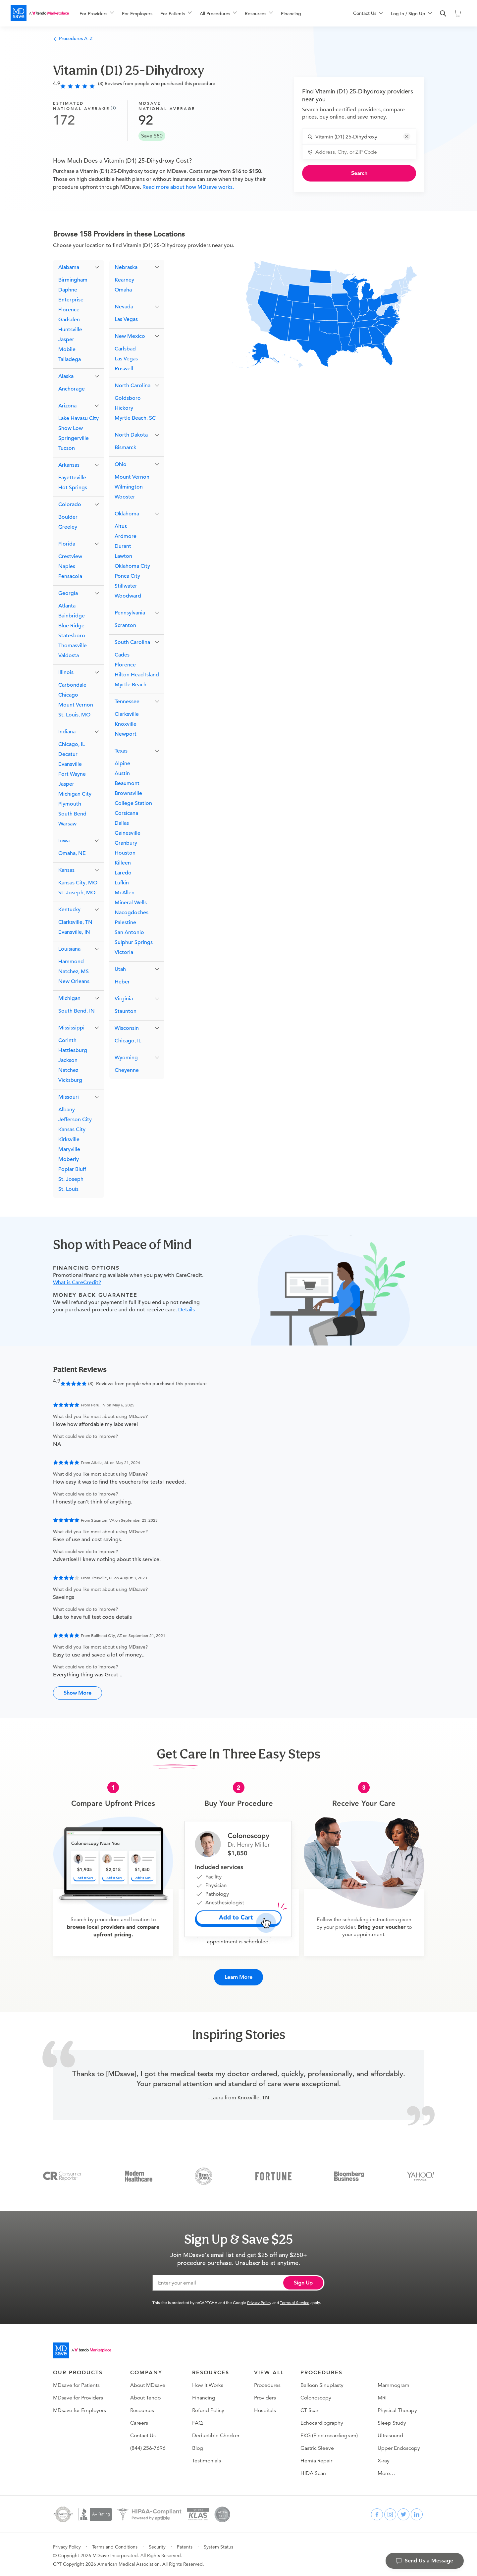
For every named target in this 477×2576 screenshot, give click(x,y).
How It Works (207, 2383)
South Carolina (132, 643)
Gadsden (69, 320)
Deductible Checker (215, 2434)
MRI (382, 2396)
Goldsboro (128, 398)
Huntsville (70, 330)
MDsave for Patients (76, 2383)
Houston (125, 853)
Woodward (128, 596)
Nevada (124, 307)
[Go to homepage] (82, 2349)
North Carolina (132, 386)
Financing (291, 14)
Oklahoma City (132, 566)
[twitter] (403, 2513)
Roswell (124, 369)
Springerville (73, 439)
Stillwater (126, 586)
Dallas (122, 823)
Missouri (68, 1097)
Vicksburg (70, 1081)
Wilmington (129, 487)
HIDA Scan (313, 2471)
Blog (197, 2446)
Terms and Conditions (114, 2545)
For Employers (137, 14)
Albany (66, 1110)
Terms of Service (294, 2300)
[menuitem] (97, 14)
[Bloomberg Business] (349, 2174)
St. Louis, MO (74, 715)
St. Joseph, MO (76, 893)
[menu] (206, 13)
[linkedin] (417, 2513)
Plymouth (69, 804)
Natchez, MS (73, 972)
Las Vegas (126, 320)
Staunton (125, 1012)
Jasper (66, 340)
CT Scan (310, 2408)
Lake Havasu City (78, 419)
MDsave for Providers (78, 2396)
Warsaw (67, 824)
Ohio (121, 465)
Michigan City (74, 794)
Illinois (66, 673)
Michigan (69, 999)
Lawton (123, 556)
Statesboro (71, 636)
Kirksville (69, 1140)
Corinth (67, 1041)
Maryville (69, 1150)
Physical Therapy (397, 2408)
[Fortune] (273, 2174)
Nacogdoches (131, 913)
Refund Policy (208, 2408)
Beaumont (127, 784)
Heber (122, 982)
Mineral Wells (131, 903)
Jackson (68, 1061)
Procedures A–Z (72, 38)
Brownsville (128, 794)
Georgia (68, 594)
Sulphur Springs (134, 943)
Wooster (125, 497)
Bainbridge (71, 616)
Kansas (66, 870)
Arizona (67, 406)
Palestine (125, 923)
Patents (184, 2545)
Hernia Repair (316, 2459)
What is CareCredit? (77, 1283)
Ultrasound (390, 2434)
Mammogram (393, 2383)
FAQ (197, 2421)
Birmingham (72, 280)
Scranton (125, 626)
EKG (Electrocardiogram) (329, 2434)
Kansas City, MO (77, 883)
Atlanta (67, 606)
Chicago (68, 695)
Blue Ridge (71, 626)
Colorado (69, 505)
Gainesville (127, 833)
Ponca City (127, 576)
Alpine (122, 764)
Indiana (67, 732)
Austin (122, 774)
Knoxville (125, 724)
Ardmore (125, 537)
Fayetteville (72, 478)
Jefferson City (75, 1120)
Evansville (70, 765)
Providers (265, 2396)
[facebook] (377, 2513)
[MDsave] (40, 13)
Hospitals (265, 2408)
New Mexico (130, 337)
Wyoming (126, 1058)
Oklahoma (127, 514)
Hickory (124, 408)
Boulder (68, 517)
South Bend (72, 814)
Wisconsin (127, 1028)
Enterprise (70, 300)
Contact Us (143, 2434)
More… (386, 2471)
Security (157, 2545)
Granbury (126, 843)
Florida (66, 544)
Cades (122, 655)
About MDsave (147, 2383)
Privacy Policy (259, 2300)
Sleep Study (392, 2421)
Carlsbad (125, 349)
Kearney (124, 280)
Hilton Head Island (137, 675)
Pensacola (70, 577)
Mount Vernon (75, 705)
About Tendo (145, 2396)
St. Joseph (70, 1180)
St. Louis (68, 1189)
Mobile (67, 350)
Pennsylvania (130, 613)
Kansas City (71, 1130)
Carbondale (72, 685)
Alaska (66, 377)
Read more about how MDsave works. (187, 187)
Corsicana (126, 814)
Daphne (67, 290)
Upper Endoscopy (399, 2446)
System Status (218, 2545)
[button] (406, 136)
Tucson (66, 449)
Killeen (123, 863)
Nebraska (126, 268)
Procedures (267, 2383)
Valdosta (68, 656)
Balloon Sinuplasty (322, 2383)
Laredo (123, 873)
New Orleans (73, 982)
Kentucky (69, 910)
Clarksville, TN (75, 923)
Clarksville (127, 714)
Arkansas (69, 465)
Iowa (64, 841)
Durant (123, 547)
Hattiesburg (72, 1051)
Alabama (68, 268)
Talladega (69, 360)
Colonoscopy (315, 2396)
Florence (69, 310)
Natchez (68, 1071)
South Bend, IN (76, 1011)
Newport (125, 734)
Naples (66, 567)
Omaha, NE (72, 854)
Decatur (68, 755)
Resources (142, 2408)
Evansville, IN (74, 932)
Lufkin (122, 883)
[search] (443, 13)
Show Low (70, 429)
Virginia (124, 999)
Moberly (68, 1160)
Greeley (67, 527)
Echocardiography (321, 2421)
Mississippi (71, 1028)
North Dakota (131, 435)
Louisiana (69, 949)
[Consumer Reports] (62, 2174)
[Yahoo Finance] (420, 2174)
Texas (121, 751)
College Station (133, 804)
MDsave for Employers (79, 2408)
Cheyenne (127, 1071)
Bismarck (125, 448)
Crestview (70, 557)
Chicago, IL (71, 745)
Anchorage (71, 389)
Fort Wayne (72, 774)
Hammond (71, 962)
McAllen (124, 893)
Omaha (123, 290)
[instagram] (390, 2513)
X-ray (384, 2459)
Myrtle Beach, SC (135, 418)
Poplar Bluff (72, 1170)
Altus (121, 527)
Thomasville (72, 646)
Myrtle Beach (130, 685)
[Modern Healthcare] (138, 2174)
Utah (120, 970)
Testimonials (206, 2459)
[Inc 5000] (203, 2174)
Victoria (124, 953)
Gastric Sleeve (317, 2446)
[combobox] (362, 136)
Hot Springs (72, 488)
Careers (139, 2421)
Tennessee (127, 702)
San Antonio (129, 933)
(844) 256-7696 (148, 2446)
